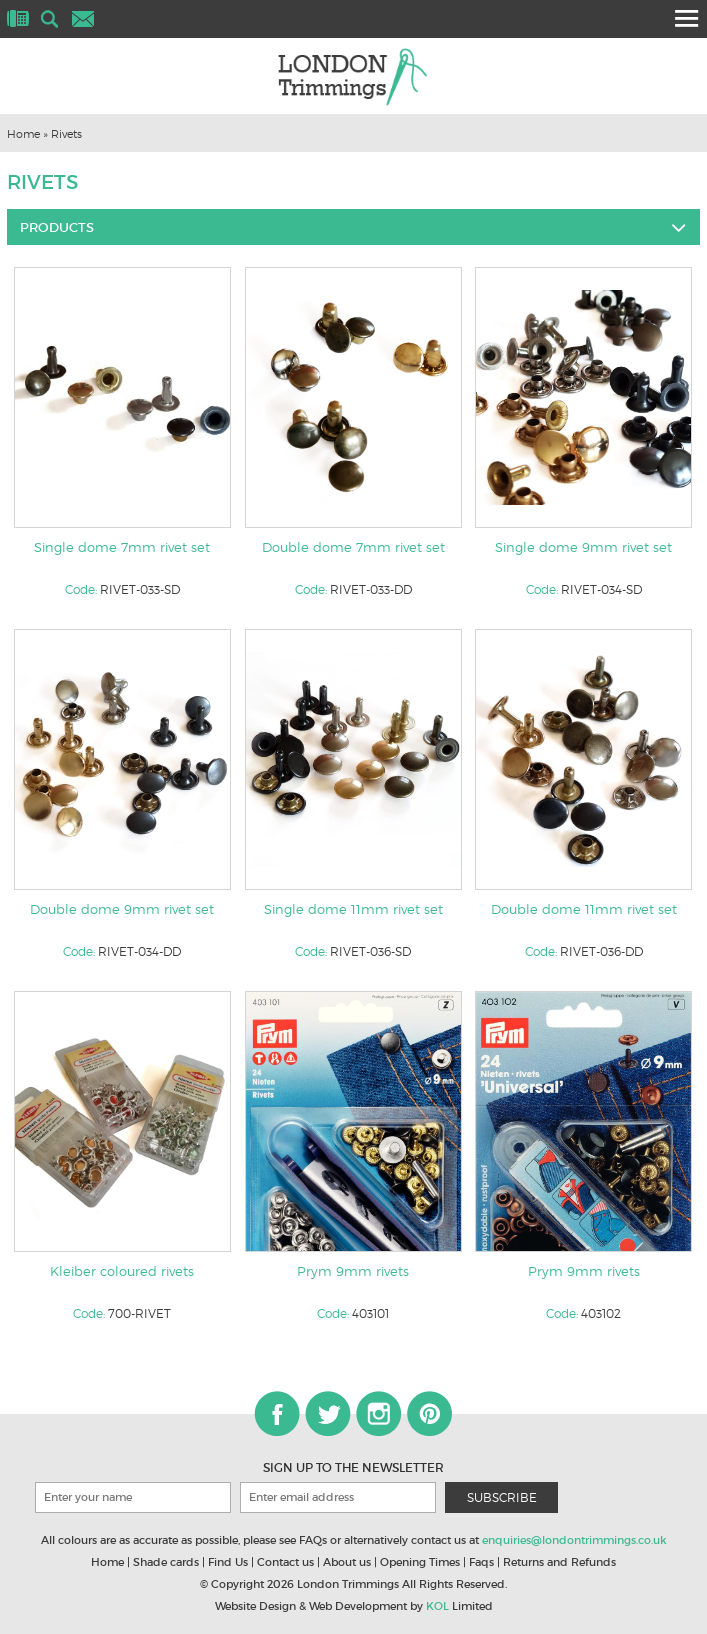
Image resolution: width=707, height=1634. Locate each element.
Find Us (228, 1562)
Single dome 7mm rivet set (122, 547)
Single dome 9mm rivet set (583, 547)
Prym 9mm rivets (353, 1271)
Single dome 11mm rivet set (353, 909)
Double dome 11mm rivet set (584, 909)
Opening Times (420, 1562)
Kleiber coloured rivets (122, 1271)
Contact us (285, 1562)
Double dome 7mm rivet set (353, 547)
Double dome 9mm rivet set (122, 909)
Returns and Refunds (559, 1562)
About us (347, 1562)
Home (23, 134)
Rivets (66, 134)
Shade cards (166, 1562)
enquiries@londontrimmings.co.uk (574, 1540)
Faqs (481, 1562)
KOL (437, 1606)
